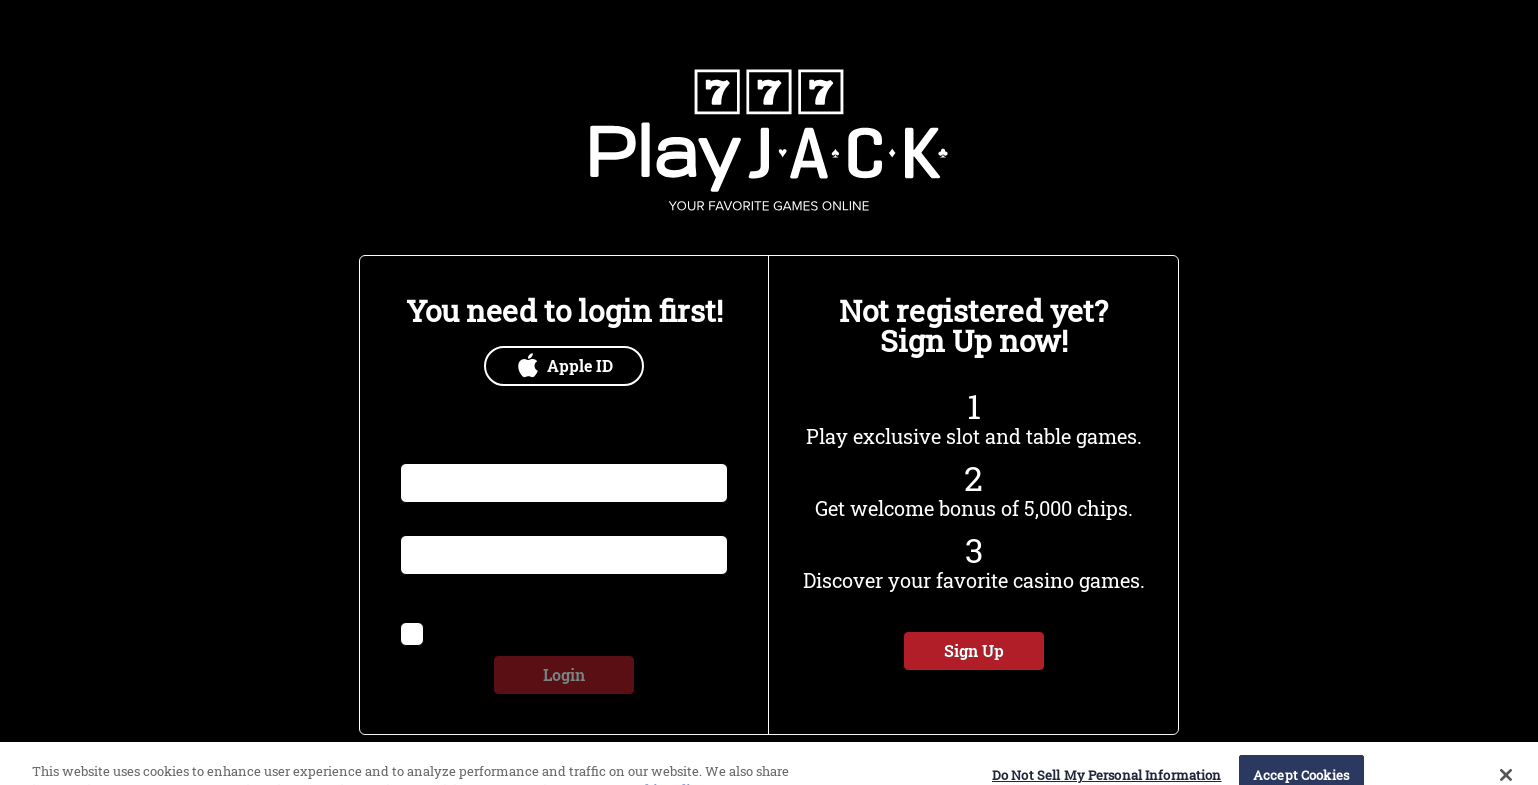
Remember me (481, 631)
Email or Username (463, 451)
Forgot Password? (654, 597)
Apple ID (564, 365)
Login (564, 674)
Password (432, 523)
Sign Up (974, 650)
